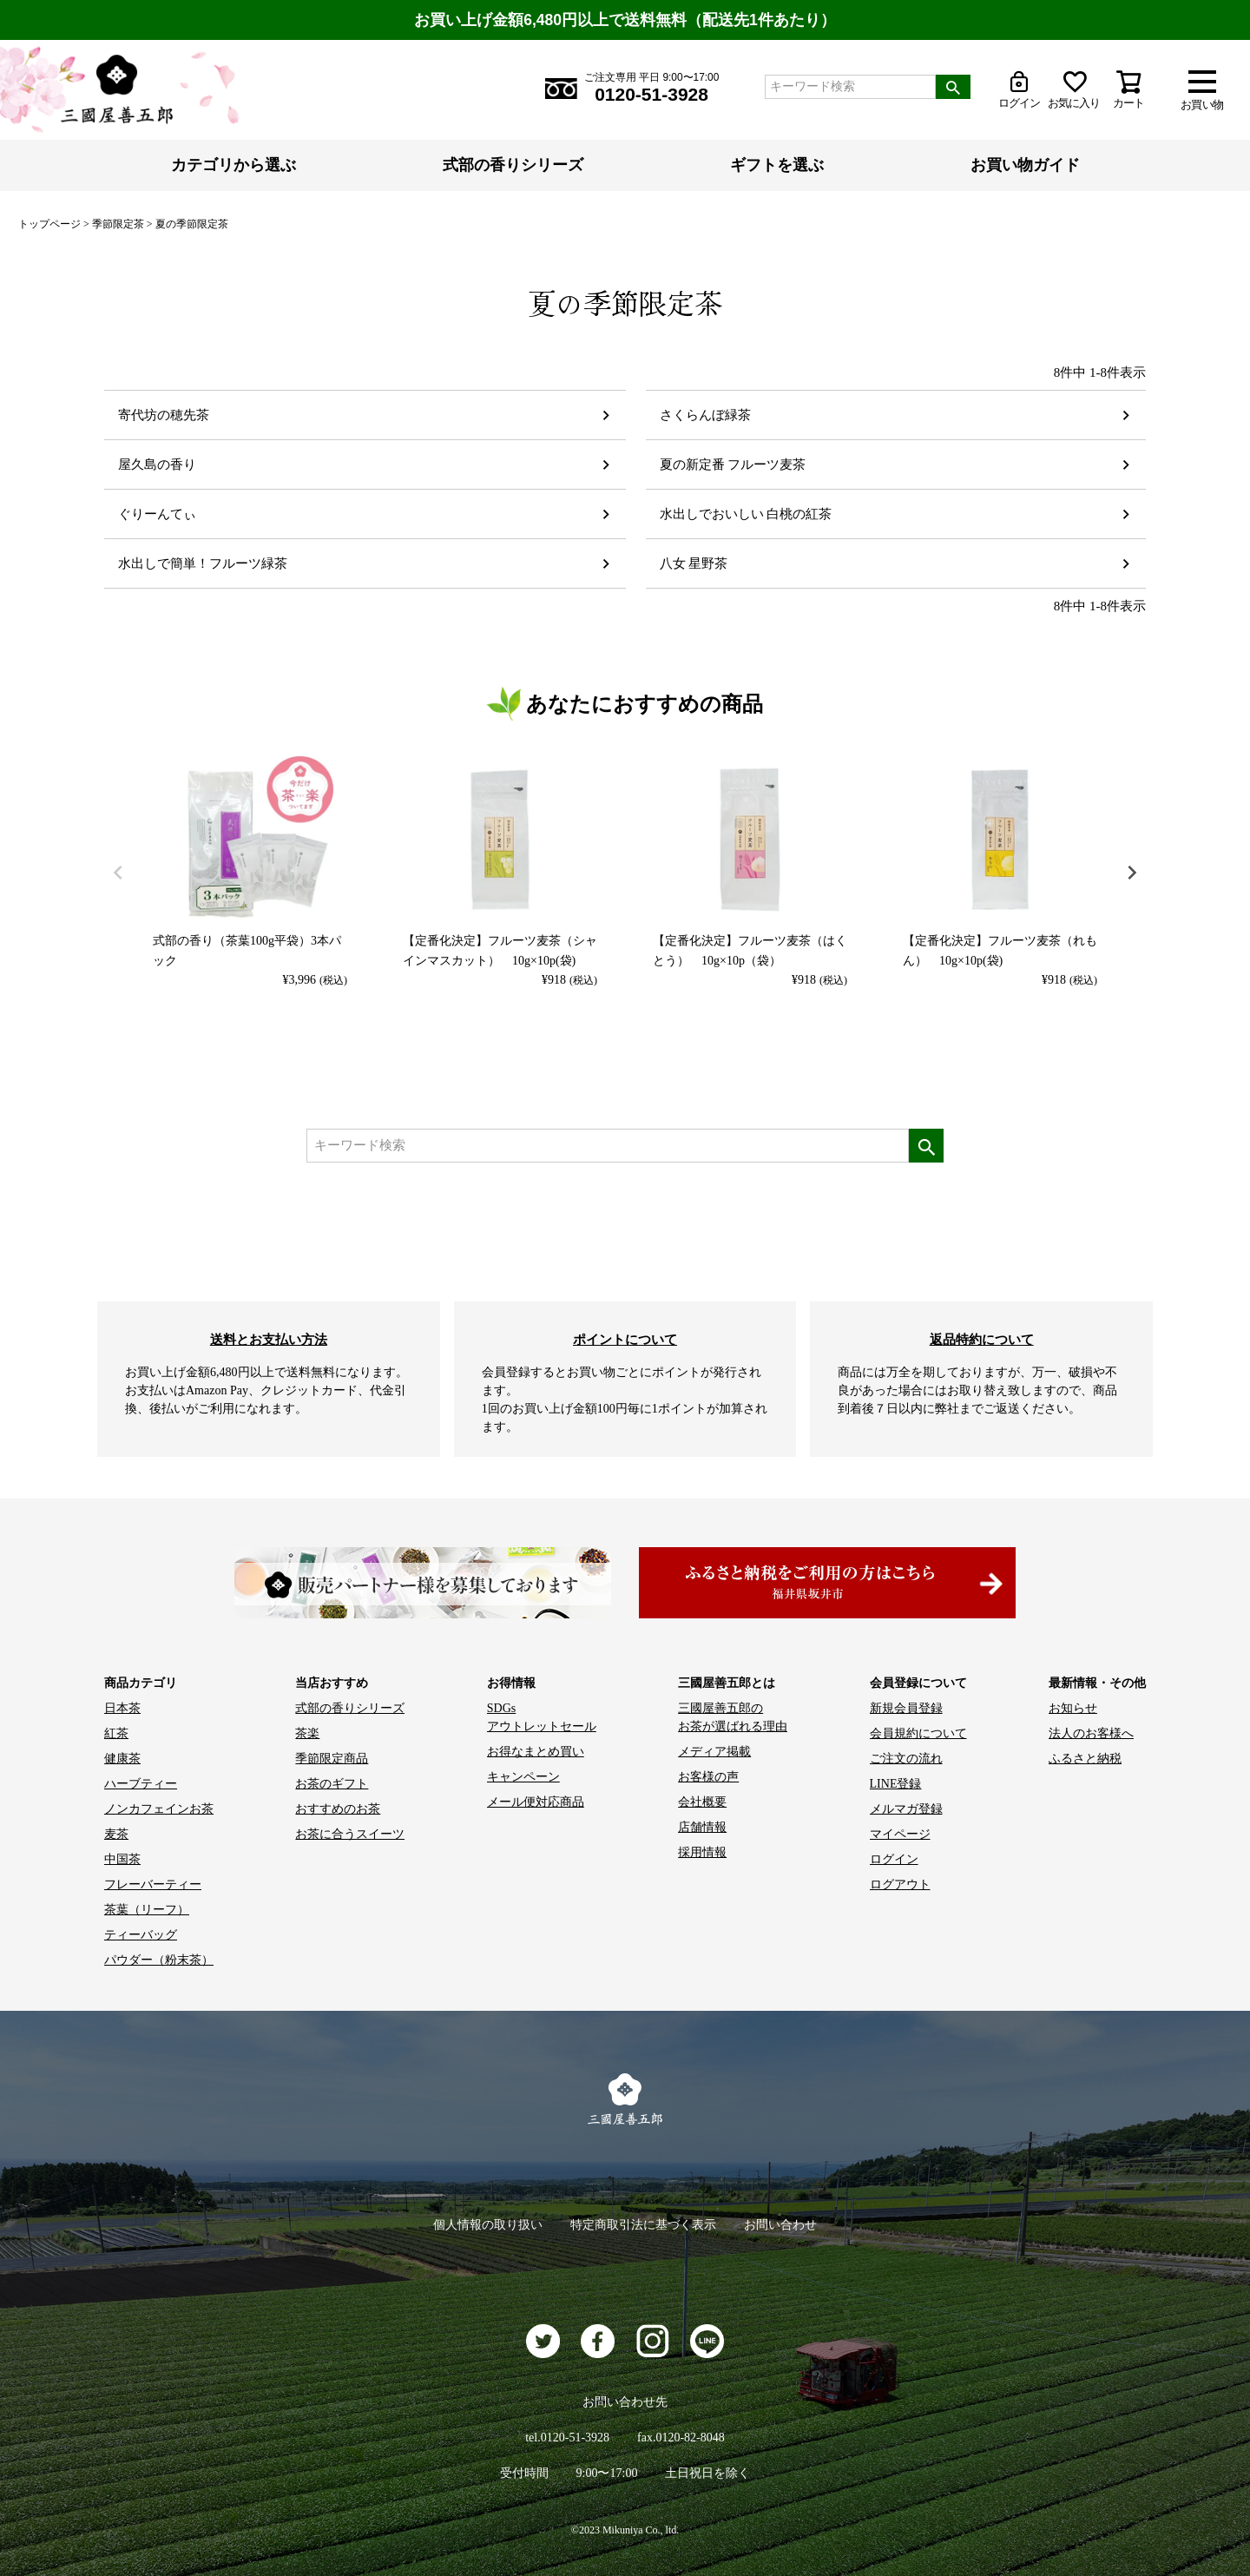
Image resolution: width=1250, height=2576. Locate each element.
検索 (953, 87)
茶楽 (307, 1733)
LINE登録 (896, 1783)
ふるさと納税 (1085, 1758)
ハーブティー (140, 1783)
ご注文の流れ (906, 1758)
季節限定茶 (118, 224)
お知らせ (1073, 1708)
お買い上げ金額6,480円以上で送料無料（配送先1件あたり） (625, 20)
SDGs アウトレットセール (541, 1717)
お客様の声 (708, 1776)
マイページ (900, 1834)
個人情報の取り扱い (488, 2224)
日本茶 (122, 1708)
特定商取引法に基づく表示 (643, 2224)
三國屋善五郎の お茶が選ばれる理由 (732, 1717)
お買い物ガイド (1025, 165)
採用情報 (702, 1852)
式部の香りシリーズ (513, 165)
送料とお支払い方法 (268, 1339)
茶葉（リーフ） (146, 1909)
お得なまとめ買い (535, 1751)
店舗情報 (702, 1827)
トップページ (49, 224)
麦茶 (116, 1834)
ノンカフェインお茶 (159, 1808)
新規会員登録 (906, 1708)
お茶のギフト (331, 1783)
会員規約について (918, 1733)
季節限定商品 (331, 1758)
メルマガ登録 (906, 1808)
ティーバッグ (140, 1934)
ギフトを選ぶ (777, 165)
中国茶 (122, 1859)
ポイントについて (625, 1339)
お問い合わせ (780, 2224)
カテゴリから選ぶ (233, 165)
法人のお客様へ (1091, 1733)
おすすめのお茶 (337, 1808)
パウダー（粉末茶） (159, 1960)
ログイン (894, 1859)
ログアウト (900, 1884)
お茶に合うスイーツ (350, 1834)
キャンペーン (523, 1776)
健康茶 (122, 1758)
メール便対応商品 (535, 1801)
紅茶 (116, 1733)
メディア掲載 (714, 1751)
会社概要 (702, 1801)
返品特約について (982, 1339)
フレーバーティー (152, 1884)
